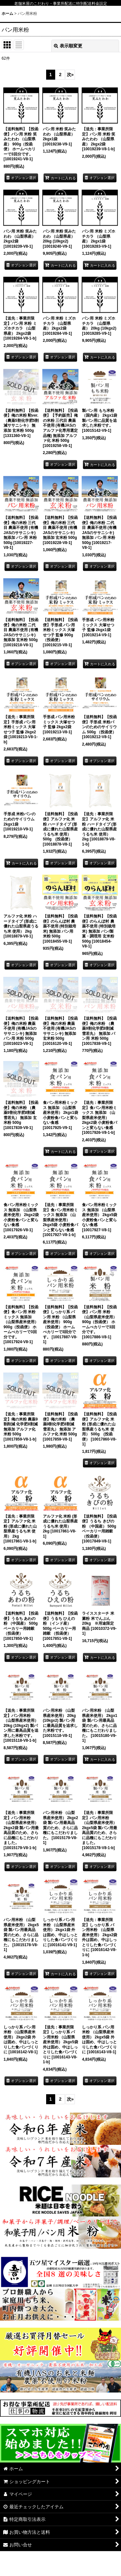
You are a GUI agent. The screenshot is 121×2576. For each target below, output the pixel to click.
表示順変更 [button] (68, 45)
